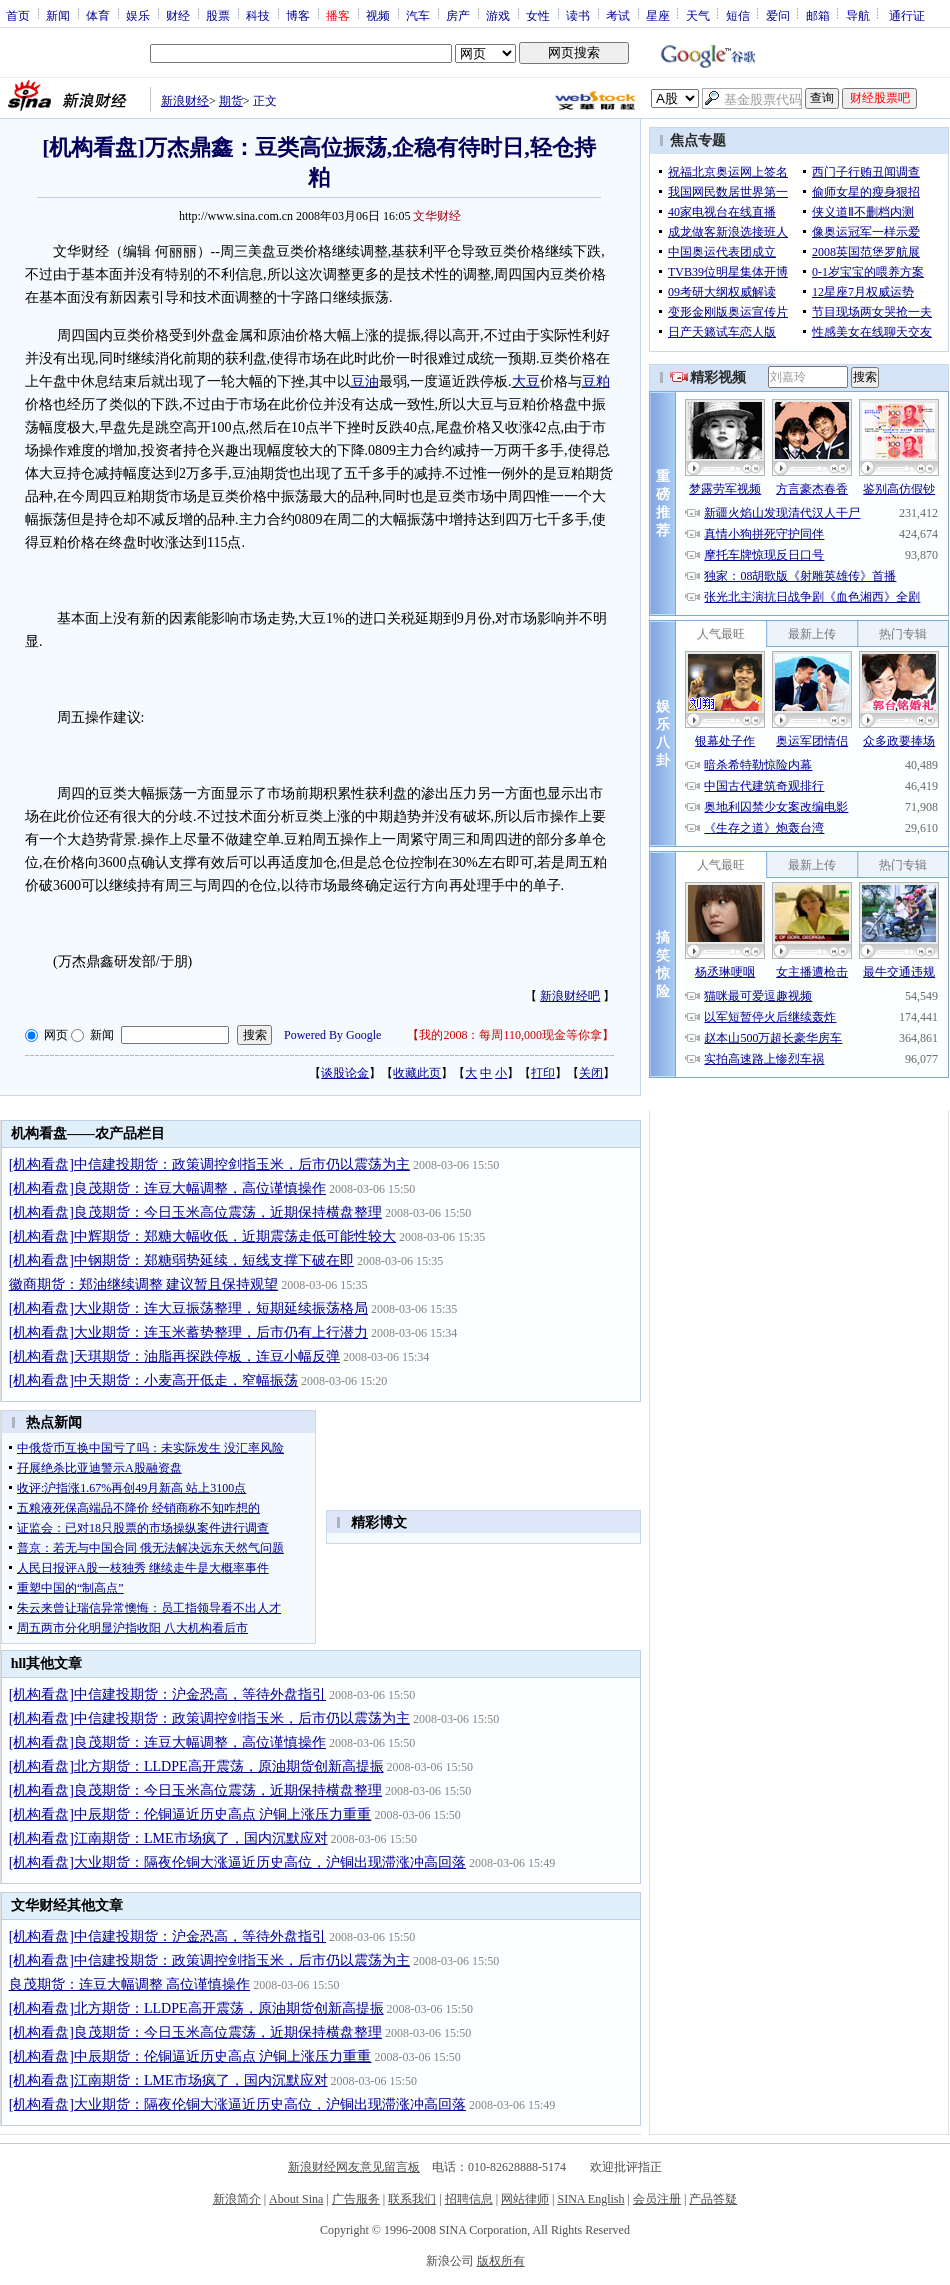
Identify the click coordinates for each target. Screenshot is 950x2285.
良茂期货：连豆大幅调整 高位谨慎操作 (130, 1984)
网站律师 (525, 2199)
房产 (458, 15)
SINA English (590, 2199)
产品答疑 (713, 2199)
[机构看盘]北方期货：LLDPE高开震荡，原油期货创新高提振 (196, 1766)
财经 (178, 15)
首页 (18, 15)
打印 (543, 1073)
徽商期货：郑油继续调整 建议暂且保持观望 (144, 1284)
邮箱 (818, 15)
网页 (56, 1035)
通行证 (907, 15)
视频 (378, 15)
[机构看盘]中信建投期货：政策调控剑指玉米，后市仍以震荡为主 (209, 1164)
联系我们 (412, 2199)
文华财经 (437, 216)
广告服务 (356, 2199)
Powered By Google (332, 1035)
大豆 (526, 381)
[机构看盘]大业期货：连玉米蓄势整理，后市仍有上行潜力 (188, 1332)
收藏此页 (417, 1073)
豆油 (365, 381)
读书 (578, 15)
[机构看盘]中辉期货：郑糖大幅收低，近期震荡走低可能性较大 (202, 1236)
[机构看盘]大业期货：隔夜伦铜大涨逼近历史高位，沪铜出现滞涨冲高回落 (237, 1862)
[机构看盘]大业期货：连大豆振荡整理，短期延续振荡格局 (188, 1308)
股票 (218, 15)
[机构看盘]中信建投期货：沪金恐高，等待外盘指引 (167, 1694)
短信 (738, 15)
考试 (618, 15)
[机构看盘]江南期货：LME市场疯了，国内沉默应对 (168, 1838)
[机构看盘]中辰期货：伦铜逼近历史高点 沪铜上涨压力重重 (190, 1814)
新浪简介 (237, 2199)
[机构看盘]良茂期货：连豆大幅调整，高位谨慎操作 (167, 1188)
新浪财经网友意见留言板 (354, 2167)
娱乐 (138, 15)
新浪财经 (185, 101)
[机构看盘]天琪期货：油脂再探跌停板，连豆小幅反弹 (174, 1356)
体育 (98, 15)
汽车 (418, 15)
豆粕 (596, 381)
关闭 (591, 1073)
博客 (298, 15)
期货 (231, 101)
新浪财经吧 (570, 996)
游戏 (498, 15)
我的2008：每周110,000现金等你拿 (510, 1035)
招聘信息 (469, 2199)
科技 (258, 15)
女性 (538, 15)
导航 (858, 15)
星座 (658, 15)
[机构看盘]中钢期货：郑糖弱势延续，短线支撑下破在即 (181, 1260)
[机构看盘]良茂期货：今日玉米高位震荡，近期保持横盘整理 (195, 1212)
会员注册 (657, 2199)
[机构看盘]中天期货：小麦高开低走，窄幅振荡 (153, 1380)
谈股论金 (345, 1073)
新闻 (58, 15)
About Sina (296, 2199)
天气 (698, 15)
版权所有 (501, 2261)
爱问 (778, 15)
